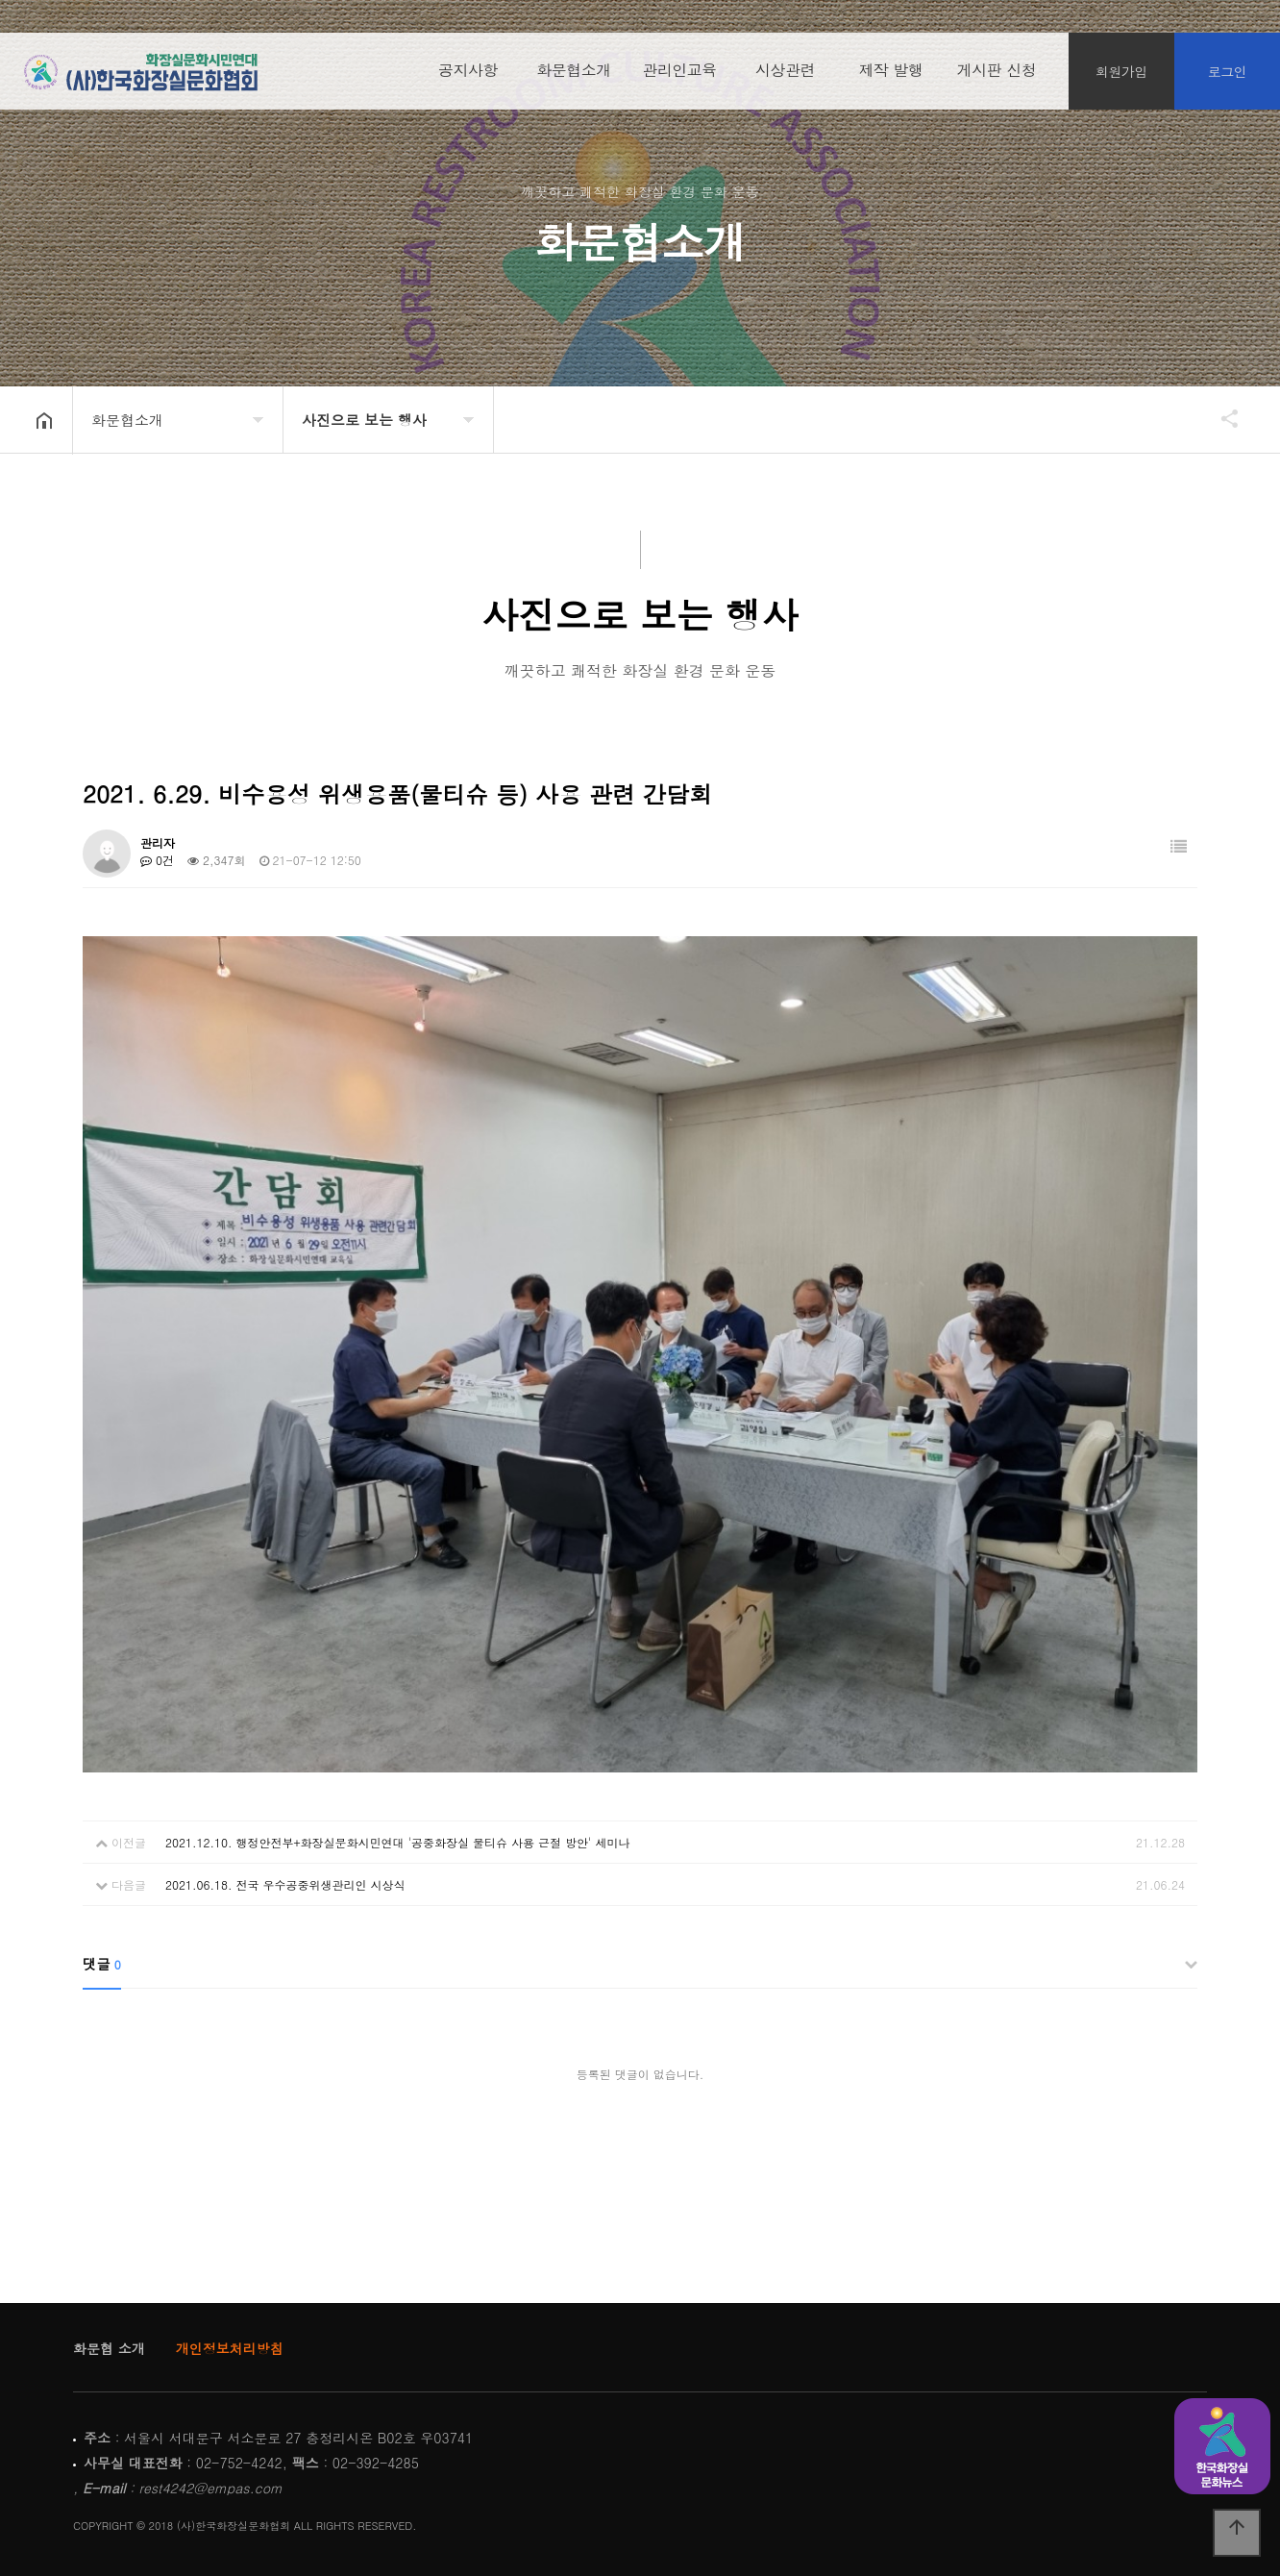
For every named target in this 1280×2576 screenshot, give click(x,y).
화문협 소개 (109, 2348)
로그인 (1227, 77)
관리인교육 (679, 76)
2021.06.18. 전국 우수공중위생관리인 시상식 (285, 1884)
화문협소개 (573, 76)
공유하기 (1220, 418)
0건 (157, 860)
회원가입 (1121, 77)
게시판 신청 (996, 76)
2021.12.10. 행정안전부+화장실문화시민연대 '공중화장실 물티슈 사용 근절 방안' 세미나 (397, 1842)
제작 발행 (891, 76)
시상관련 (785, 76)
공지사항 (468, 76)
